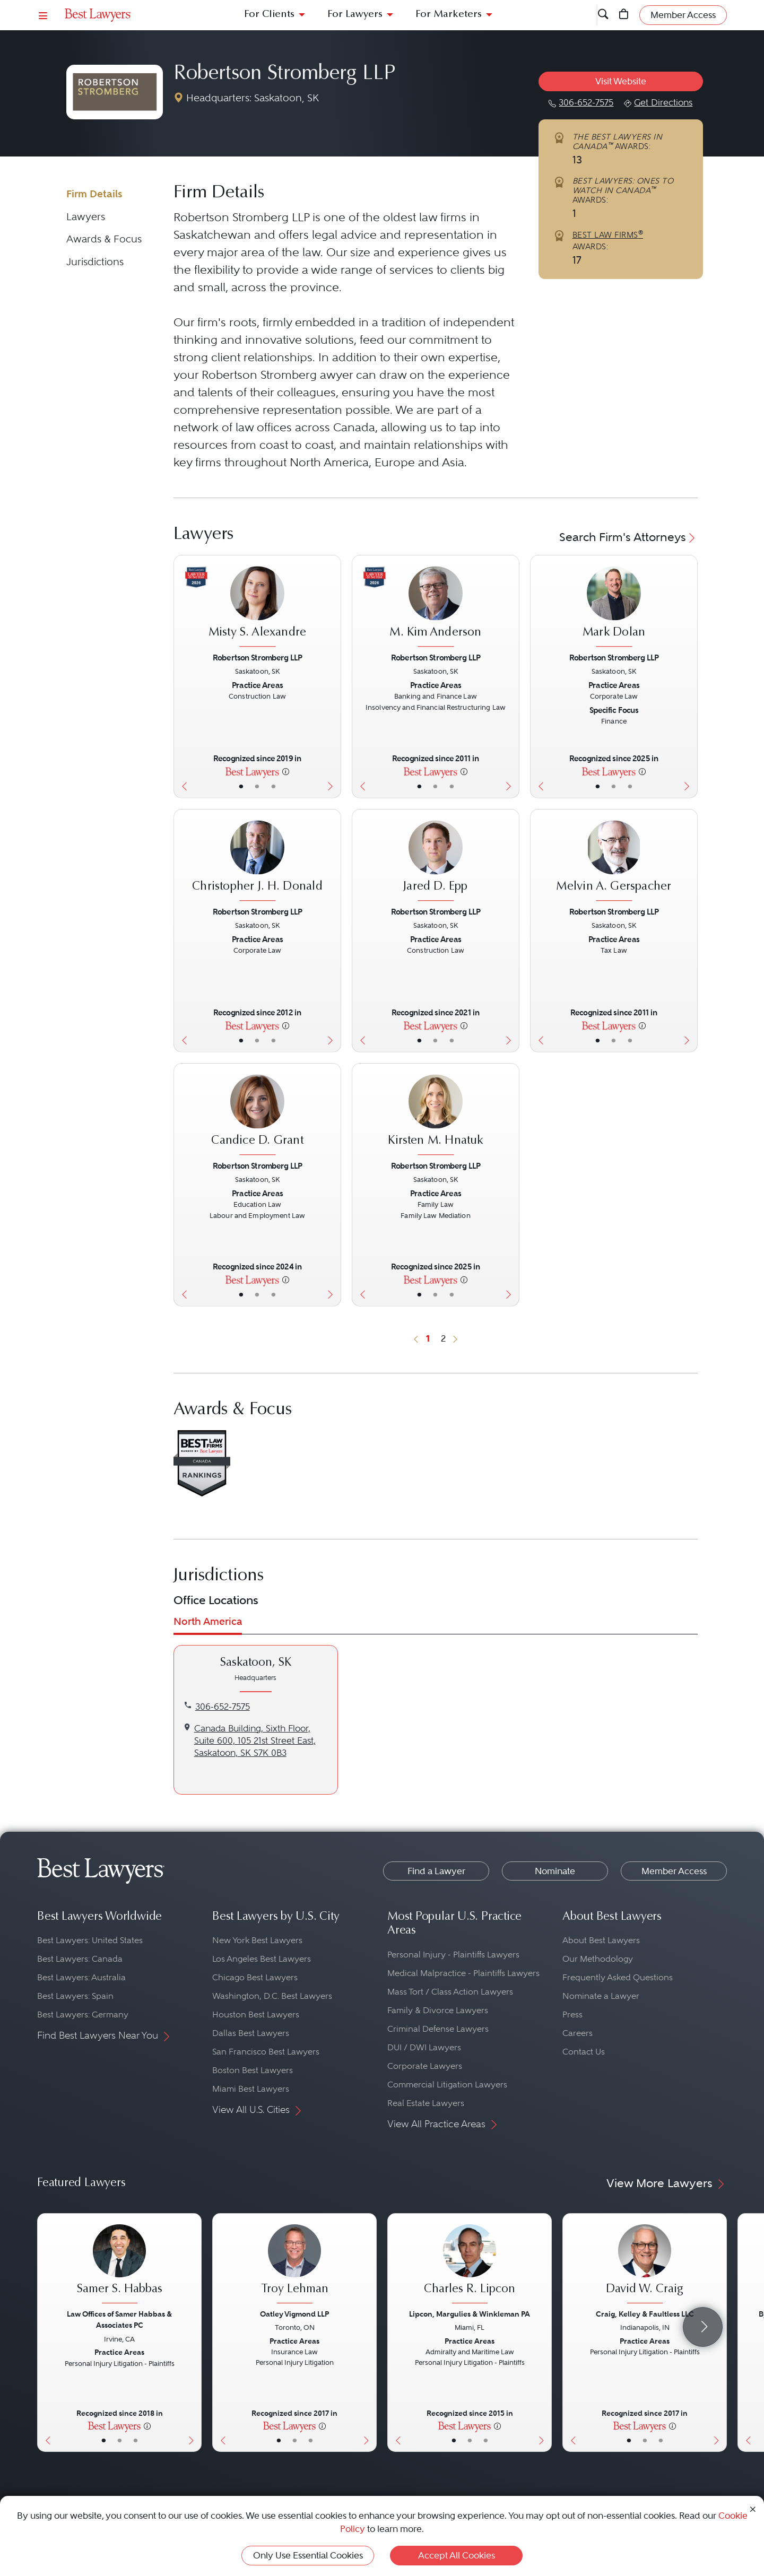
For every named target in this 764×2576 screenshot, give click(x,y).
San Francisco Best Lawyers (265, 2052)
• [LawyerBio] (257, 786)
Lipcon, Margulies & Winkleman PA (469, 2314)
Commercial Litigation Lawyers (447, 2084)
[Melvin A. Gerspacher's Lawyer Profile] (613, 862)
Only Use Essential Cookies (308, 2555)
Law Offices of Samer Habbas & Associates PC (119, 2319)
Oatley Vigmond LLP (294, 2314)
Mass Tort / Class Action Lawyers (450, 1992)
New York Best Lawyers (257, 1940)
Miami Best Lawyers (250, 2089)
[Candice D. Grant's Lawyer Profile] (257, 1115)
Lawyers (85, 217)
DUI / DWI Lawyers (424, 2047)
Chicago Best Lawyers (255, 1977)
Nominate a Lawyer (600, 1996)
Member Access (674, 1871)
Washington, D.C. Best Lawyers (272, 1996)
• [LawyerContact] (273, 786)
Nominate (555, 1871)
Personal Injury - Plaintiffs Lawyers (453, 1955)
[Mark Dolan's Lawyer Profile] (613, 608)
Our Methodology (597, 1959)
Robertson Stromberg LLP (284, 74)
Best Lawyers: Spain (75, 1996)
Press (572, 2014)
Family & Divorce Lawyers (437, 2010)
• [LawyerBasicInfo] (241, 786)
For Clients (269, 15)
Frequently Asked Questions (617, 1977)
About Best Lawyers (601, 1940)
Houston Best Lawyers (255, 2014)
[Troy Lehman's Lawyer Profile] (294, 2265)
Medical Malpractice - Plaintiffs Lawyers (463, 1973)
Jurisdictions (95, 262)
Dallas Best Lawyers (250, 2033)
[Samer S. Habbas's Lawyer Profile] (119, 2265)
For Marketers (448, 15)
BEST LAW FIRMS (608, 235)
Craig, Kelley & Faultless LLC (645, 2314)
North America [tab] (207, 1621)
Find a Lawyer (436, 1871)
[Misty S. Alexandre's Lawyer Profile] (257, 608)
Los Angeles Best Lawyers (261, 1959)
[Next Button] (332, 676)
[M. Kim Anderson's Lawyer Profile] (435, 608)
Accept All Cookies (456, 2555)
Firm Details (94, 194)
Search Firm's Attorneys (628, 537)
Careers (577, 2033)
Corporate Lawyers (424, 2066)
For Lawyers (355, 15)
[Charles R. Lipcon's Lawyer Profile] (469, 2265)
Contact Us (583, 2052)
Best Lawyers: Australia (81, 1977)
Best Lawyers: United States (90, 1940)
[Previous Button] (181, 676)
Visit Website (620, 81)
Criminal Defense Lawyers (438, 2029)
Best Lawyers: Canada (80, 1959)
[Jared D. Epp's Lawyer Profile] (435, 862)
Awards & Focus (104, 239)
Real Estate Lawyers (425, 2103)
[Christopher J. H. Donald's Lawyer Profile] (257, 862)
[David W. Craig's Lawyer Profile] (645, 2265)
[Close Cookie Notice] (753, 2508)
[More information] (285, 771)
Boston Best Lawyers (252, 2070)
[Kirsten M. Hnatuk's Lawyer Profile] (435, 1115)
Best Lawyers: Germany (82, 2014)
